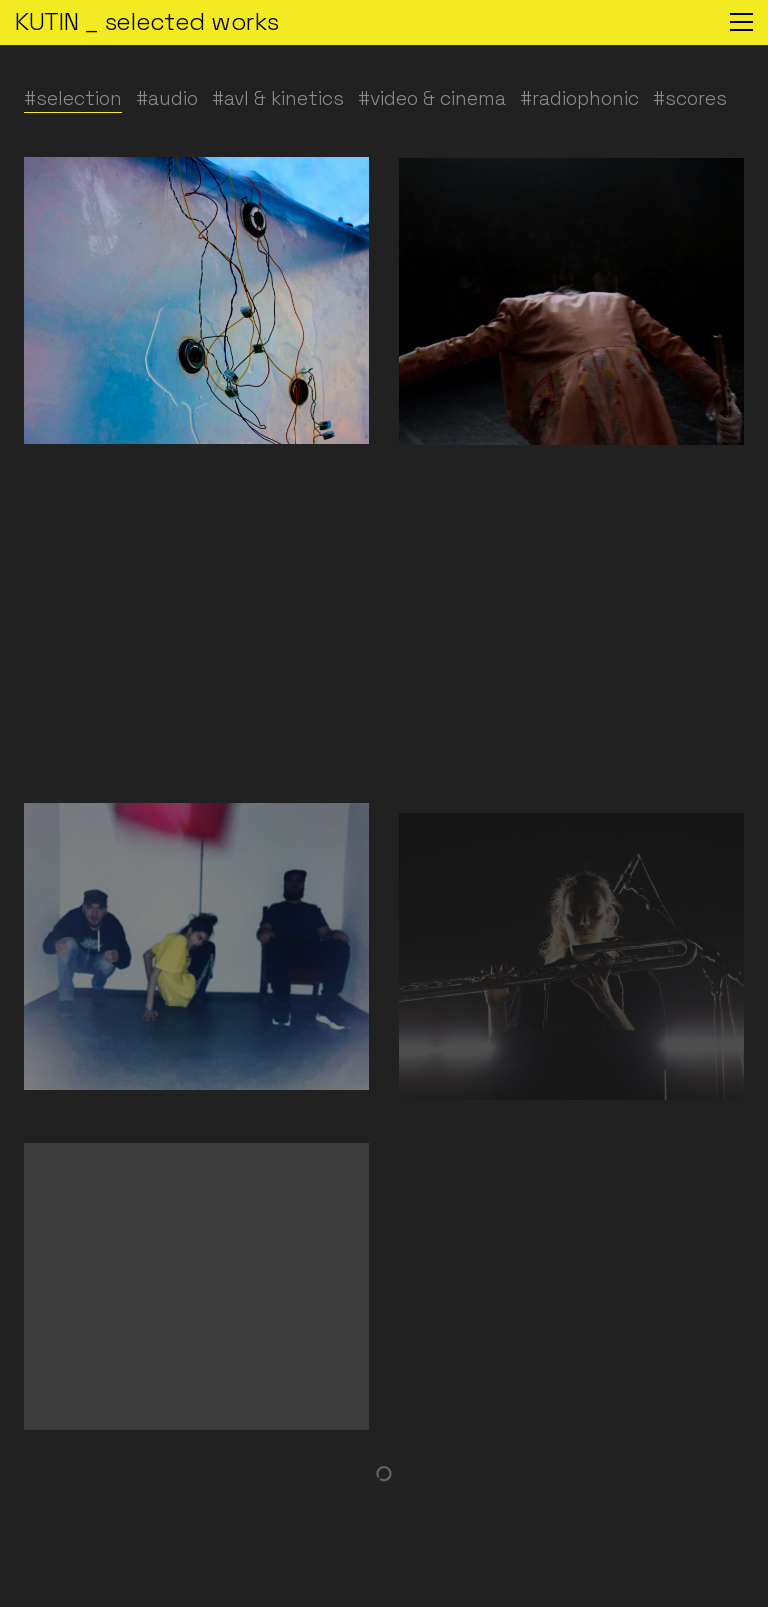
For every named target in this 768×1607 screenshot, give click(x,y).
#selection (73, 98)
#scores (690, 98)
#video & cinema (432, 98)
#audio (167, 98)
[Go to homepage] (146, 22)
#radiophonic (579, 98)
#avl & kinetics (278, 98)
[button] (741, 22)
